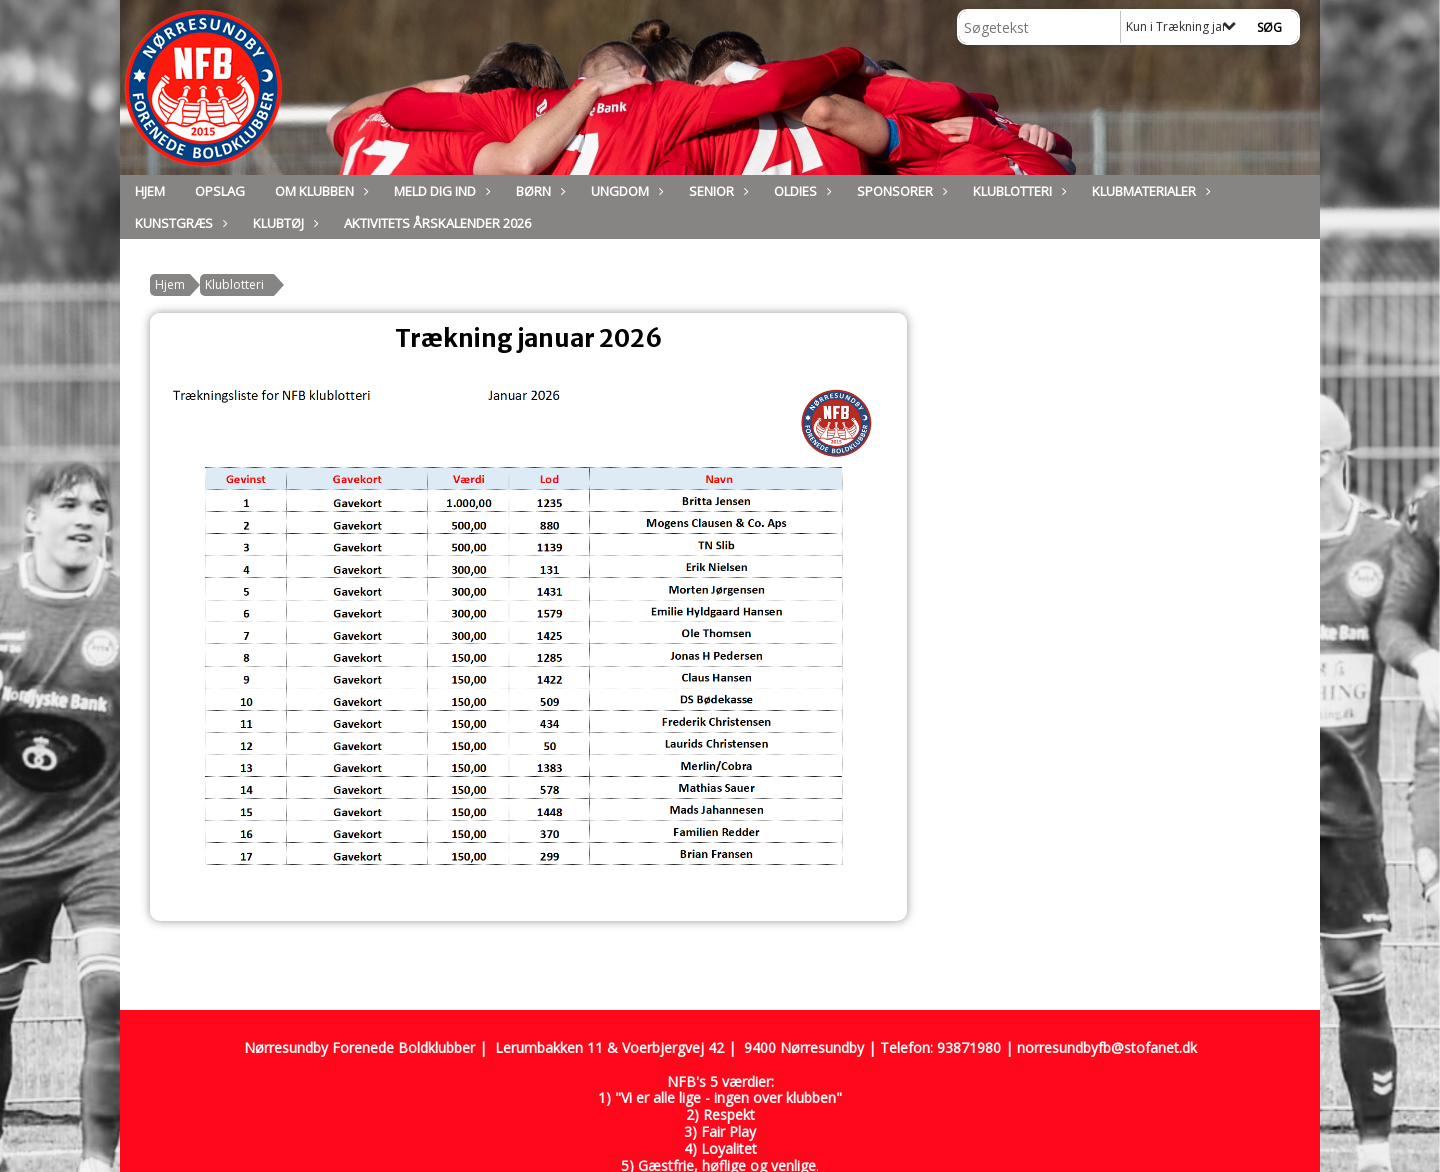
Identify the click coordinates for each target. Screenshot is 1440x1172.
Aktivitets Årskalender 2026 (437, 223)
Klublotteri (1017, 191)
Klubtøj (283, 223)
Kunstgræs (179, 223)
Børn (538, 191)
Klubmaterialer (1149, 191)
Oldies (800, 191)
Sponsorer (900, 191)
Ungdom (625, 191)
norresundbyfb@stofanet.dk (1107, 1047)
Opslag (220, 191)
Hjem (150, 191)
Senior (716, 191)
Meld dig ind (440, 191)
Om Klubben (319, 191)
